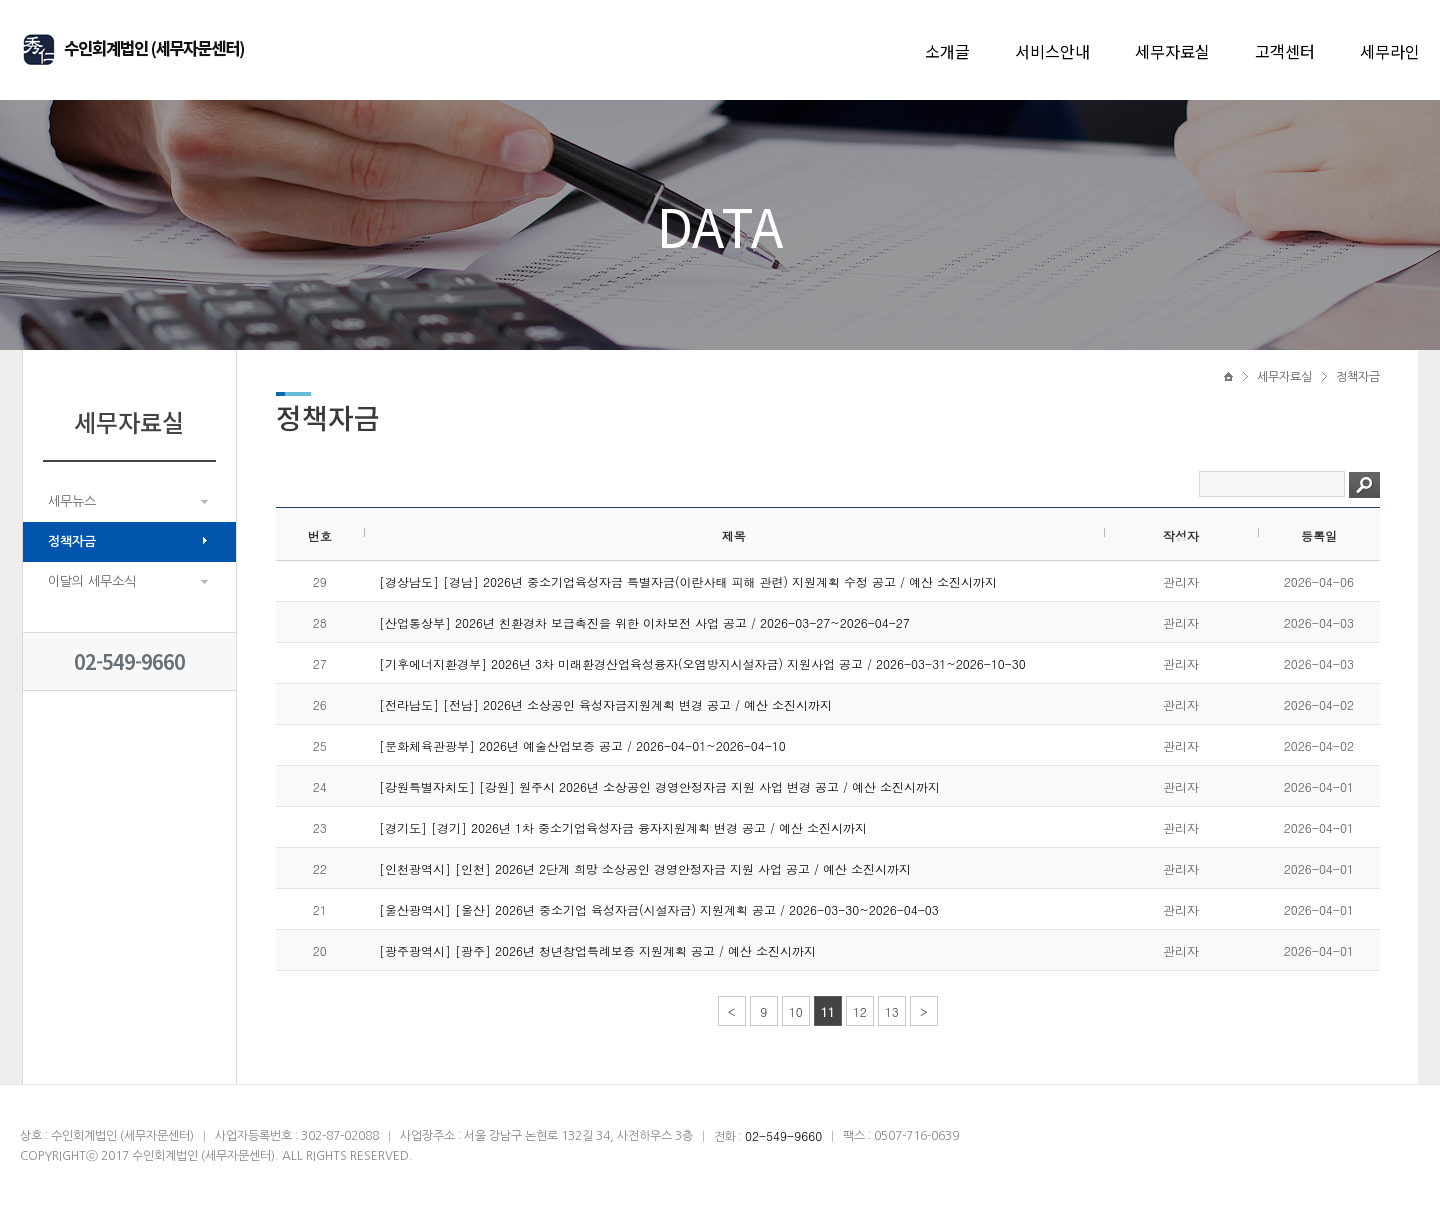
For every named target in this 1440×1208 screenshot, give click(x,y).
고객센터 (1285, 51)
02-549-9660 (129, 661)
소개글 (947, 51)
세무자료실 (1172, 51)
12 (860, 1011)
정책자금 (72, 541)
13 (892, 1011)
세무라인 (1390, 51)
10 (796, 1011)
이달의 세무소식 (92, 581)
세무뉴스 (72, 501)
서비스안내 (1052, 51)
